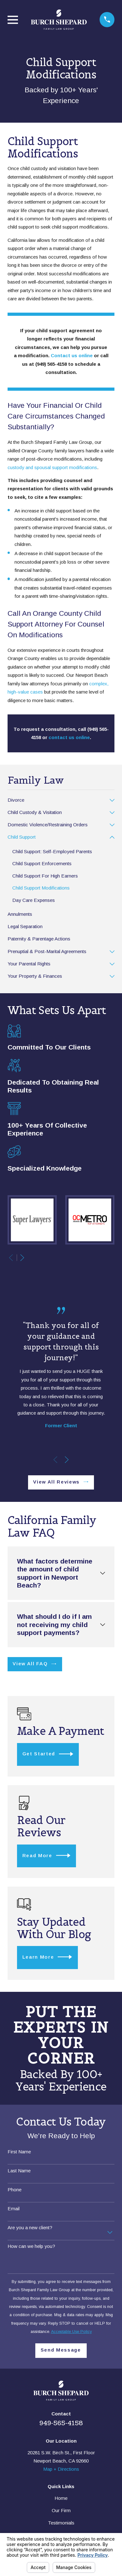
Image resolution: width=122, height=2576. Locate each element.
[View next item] (22, 1257)
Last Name (19, 2170)
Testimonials (61, 2522)
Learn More (47, 1957)
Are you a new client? (30, 2227)
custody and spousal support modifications (52, 467)
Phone (14, 2189)
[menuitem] (57, 800)
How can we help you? (31, 2246)
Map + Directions (61, 2469)
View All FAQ (34, 1663)
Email (14, 2208)
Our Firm (61, 2510)
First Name (19, 2151)
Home (61, 2498)
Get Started (47, 1754)
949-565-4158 (61, 2423)
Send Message (61, 2350)
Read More (46, 1855)
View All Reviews (60, 1481)
